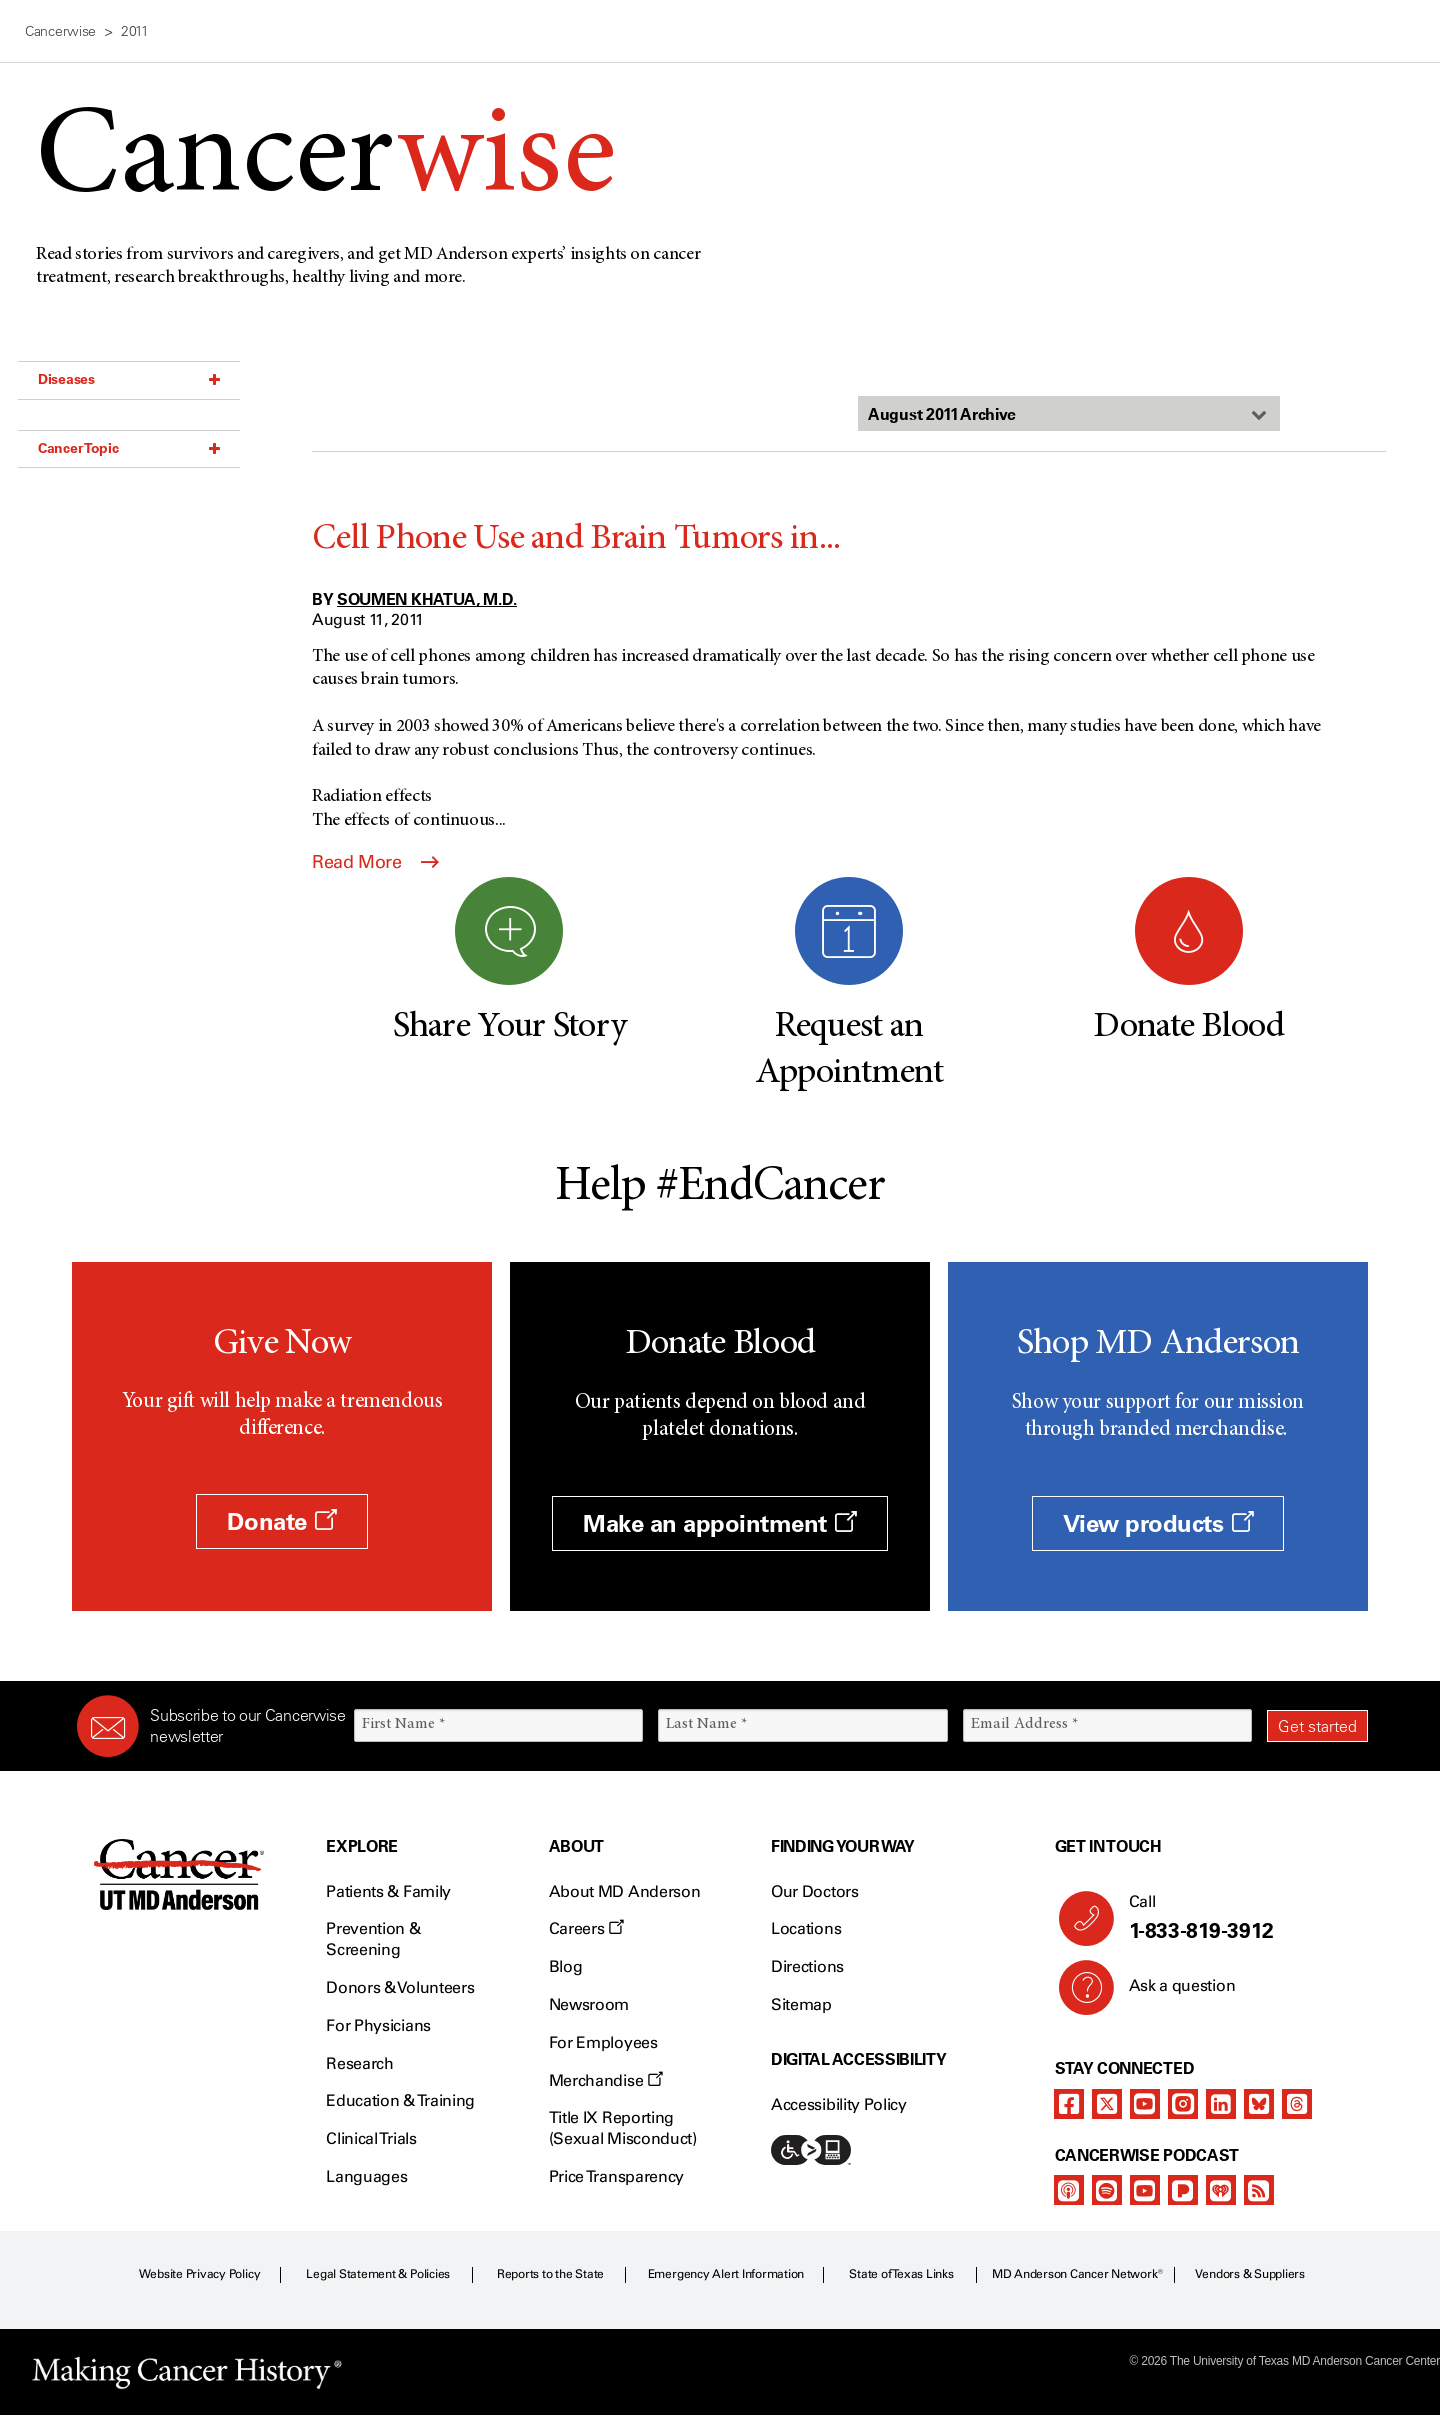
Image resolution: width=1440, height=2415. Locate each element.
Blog (566, 1966)
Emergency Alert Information (726, 2274)
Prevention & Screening (373, 1939)
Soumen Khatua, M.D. (427, 599)
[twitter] (1107, 2104)
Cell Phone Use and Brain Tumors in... (576, 540)
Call (1240, 1918)
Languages (366, 2176)
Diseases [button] (129, 379)
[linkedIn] (1221, 2104)
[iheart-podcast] (1221, 2190)
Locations (806, 1928)
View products (1158, 1523)
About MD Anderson (625, 1891)
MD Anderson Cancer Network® (1077, 2274)
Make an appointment (720, 1523)
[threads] (1297, 2104)
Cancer (325, 161)
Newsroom (589, 2004)
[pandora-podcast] (1183, 2190)
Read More (375, 862)
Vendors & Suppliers (1250, 2274)
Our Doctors (814, 1891)
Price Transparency (616, 2176)
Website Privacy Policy (200, 2274)
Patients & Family (388, 1891)
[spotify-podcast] (1107, 2190)
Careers (586, 1928)
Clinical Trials (371, 2138)
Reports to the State (550, 2274)
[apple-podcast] (1069, 2190)
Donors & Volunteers (400, 1987)
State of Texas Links (901, 2274)
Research (359, 2063)
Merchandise (606, 2080)
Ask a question (1170, 1993)
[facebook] (1069, 2104)
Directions (807, 1966)
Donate (281, 1521)
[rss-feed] (1259, 2190)
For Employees (603, 2042)
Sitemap (801, 2004)
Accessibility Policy (839, 2104)
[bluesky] (1259, 2104)
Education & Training (400, 2100)
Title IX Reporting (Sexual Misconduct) (623, 2128)
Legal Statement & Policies (378, 2274)
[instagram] (1183, 2104)
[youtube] (1145, 2104)
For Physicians (378, 2025)
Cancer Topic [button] (129, 448)
